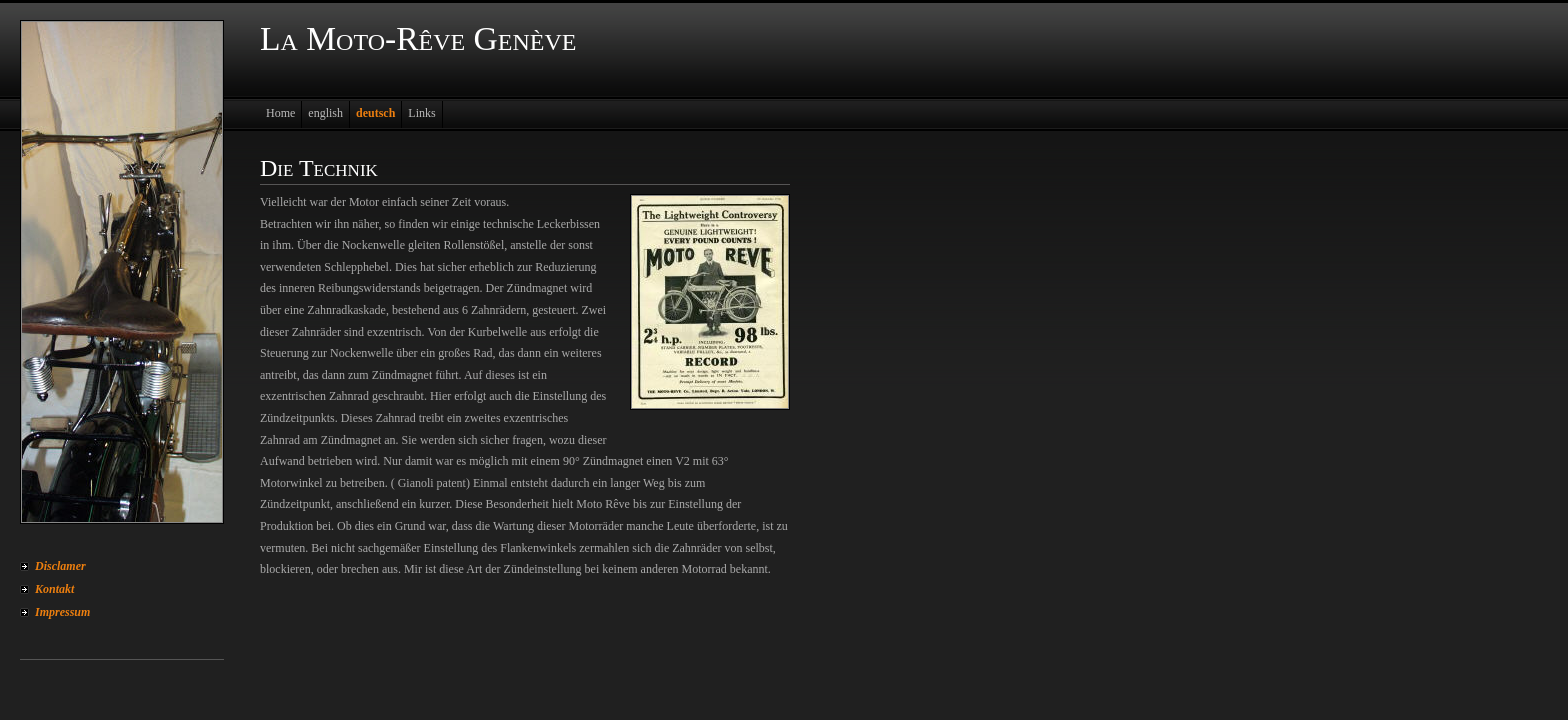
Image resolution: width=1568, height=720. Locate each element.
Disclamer (60, 566)
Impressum (62, 612)
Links (421, 113)
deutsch (375, 113)
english (325, 113)
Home (280, 113)
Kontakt (54, 589)
